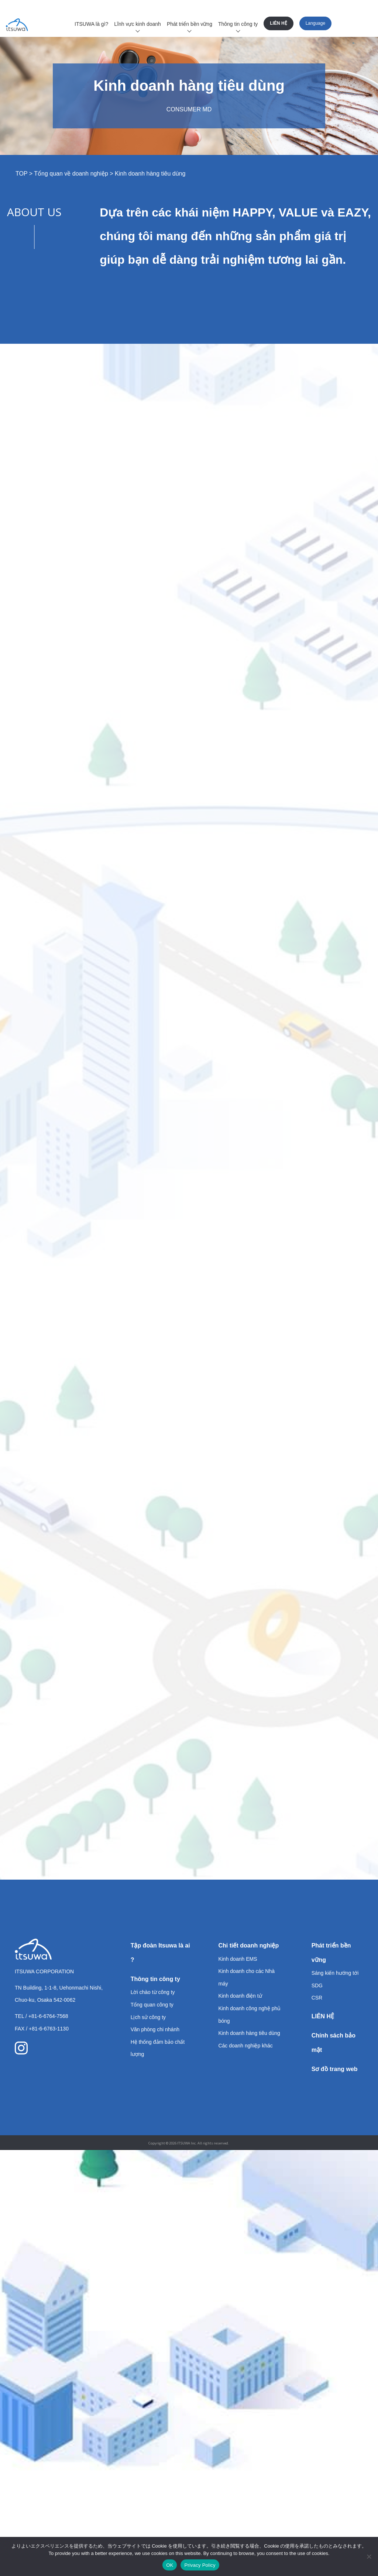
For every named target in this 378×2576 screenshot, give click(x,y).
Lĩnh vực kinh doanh (137, 24)
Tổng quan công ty (152, 2005)
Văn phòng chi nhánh (155, 2029)
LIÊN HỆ (278, 23)
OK (169, 2565)
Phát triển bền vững (189, 24)
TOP (21, 173)
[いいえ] (368, 2556)
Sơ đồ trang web (335, 2069)
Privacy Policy (199, 2565)
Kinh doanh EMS (237, 1959)
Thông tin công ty (238, 24)
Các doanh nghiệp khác (245, 2046)
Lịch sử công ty (148, 2017)
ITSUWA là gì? (91, 24)
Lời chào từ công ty (153, 1992)
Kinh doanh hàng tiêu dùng (249, 2033)
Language (315, 23)
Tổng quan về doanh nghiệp (71, 173)
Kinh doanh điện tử (240, 1996)
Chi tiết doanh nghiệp (248, 1945)
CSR (317, 1998)
